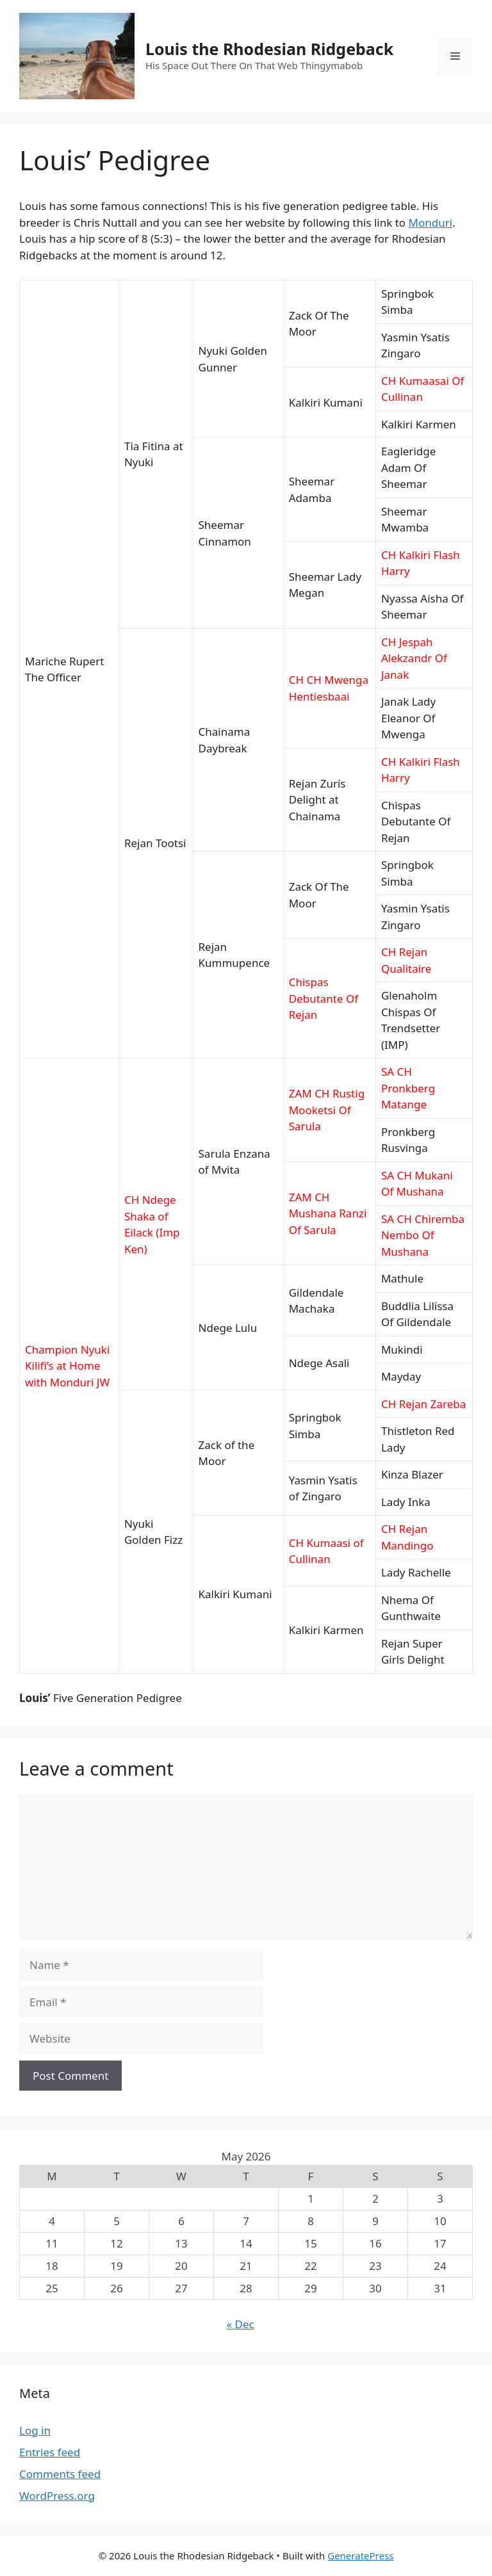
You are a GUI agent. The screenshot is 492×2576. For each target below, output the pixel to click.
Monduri (431, 222)
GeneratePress (360, 2555)
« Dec (240, 2324)
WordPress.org (57, 2495)
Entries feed (49, 2452)
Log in (35, 2430)
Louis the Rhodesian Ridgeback (269, 49)
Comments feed (60, 2474)
